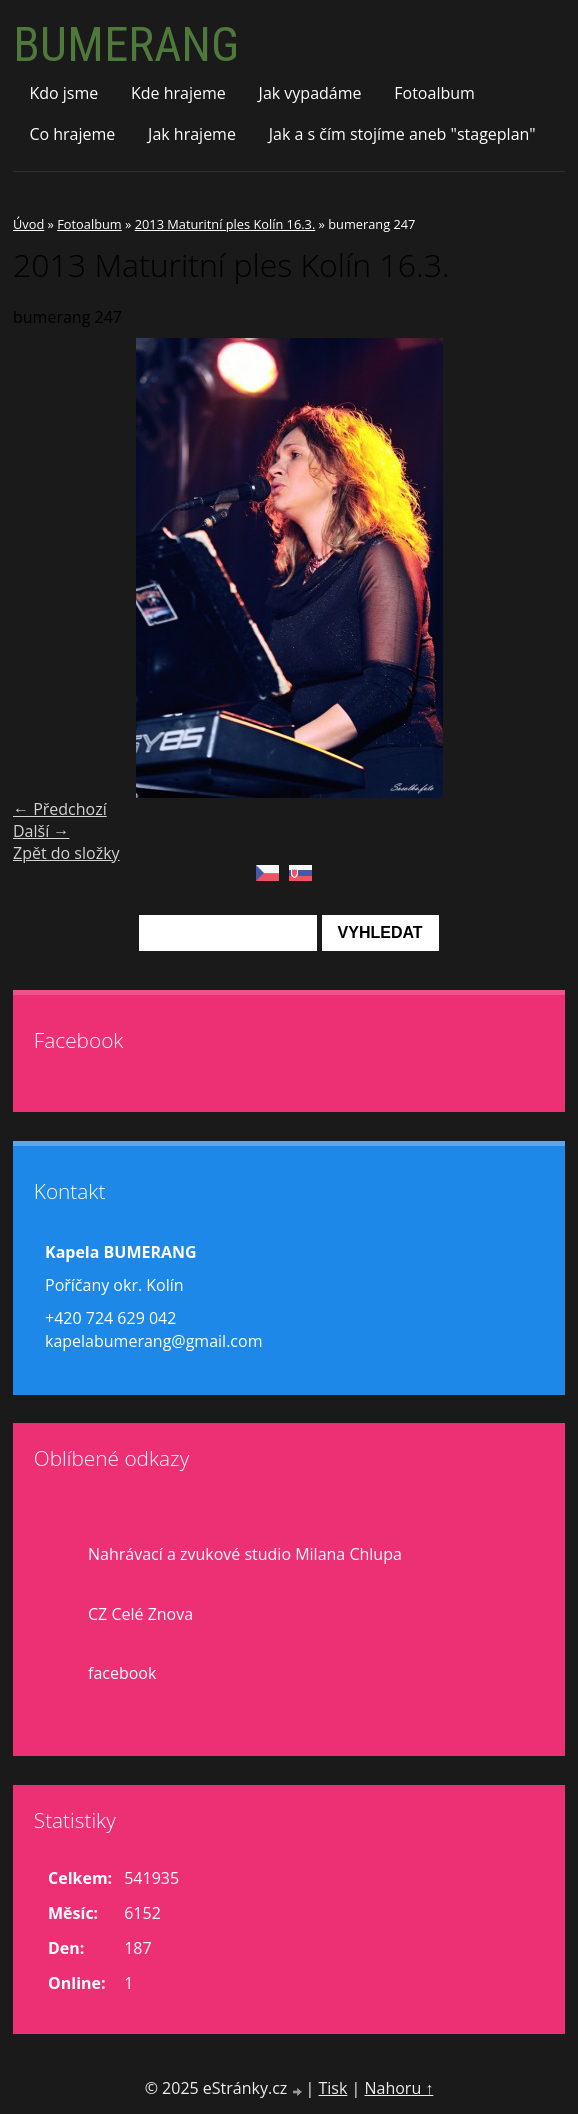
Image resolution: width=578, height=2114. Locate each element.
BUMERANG (126, 44)
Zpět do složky (66, 853)
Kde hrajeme (178, 93)
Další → (41, 831)
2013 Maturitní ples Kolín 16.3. (225, 224)
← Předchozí (60, 809)
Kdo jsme (63, 93)
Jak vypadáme (310, 93)
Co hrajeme (72, 134)
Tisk (332, 2088)
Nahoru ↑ (398, 2088)
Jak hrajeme (192, 134)
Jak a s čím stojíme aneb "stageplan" (402, 134)
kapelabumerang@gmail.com (153, 1341)
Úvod (28, 224)
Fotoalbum (434, 93)
